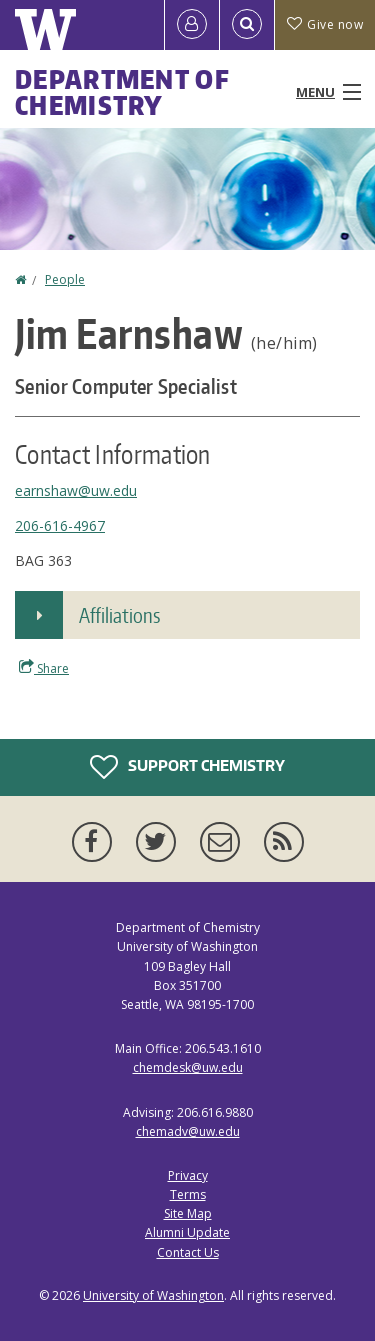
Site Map (188, 1213)
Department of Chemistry (122, 92)
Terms (188, 1194)
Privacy (188, 1175)
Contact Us (188, 1252)
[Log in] (192, 25)
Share (44, 668)
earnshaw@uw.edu (76, 490)
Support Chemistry (187, 767)
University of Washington (153, 1295)
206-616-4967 (60, 525)
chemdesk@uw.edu (188, 1067)
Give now (325, 24)
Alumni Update (187, 1232)
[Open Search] (247, 25)
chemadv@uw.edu (188, 1131)
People (65, 279)
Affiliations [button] (119, 615)
